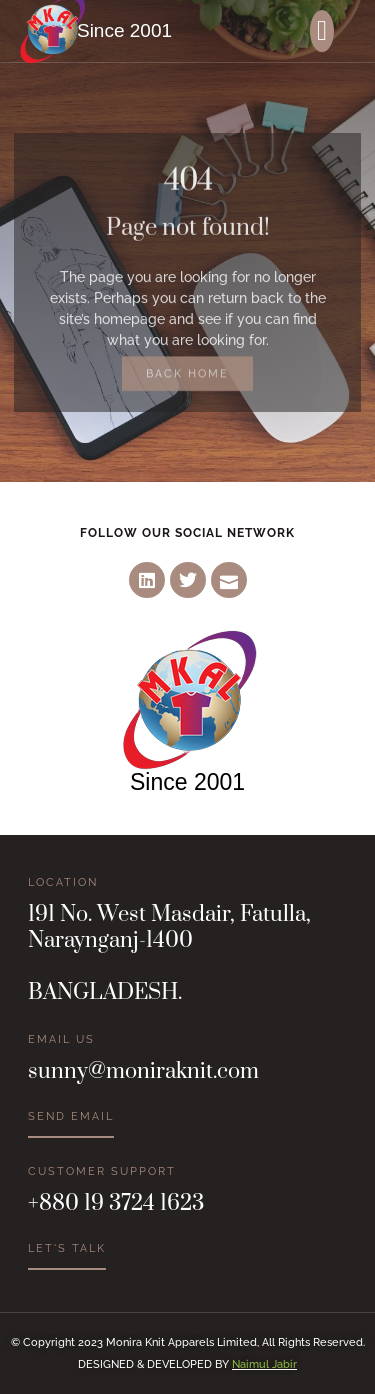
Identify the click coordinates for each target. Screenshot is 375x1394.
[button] (322, 31)
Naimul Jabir (264, 1364)
